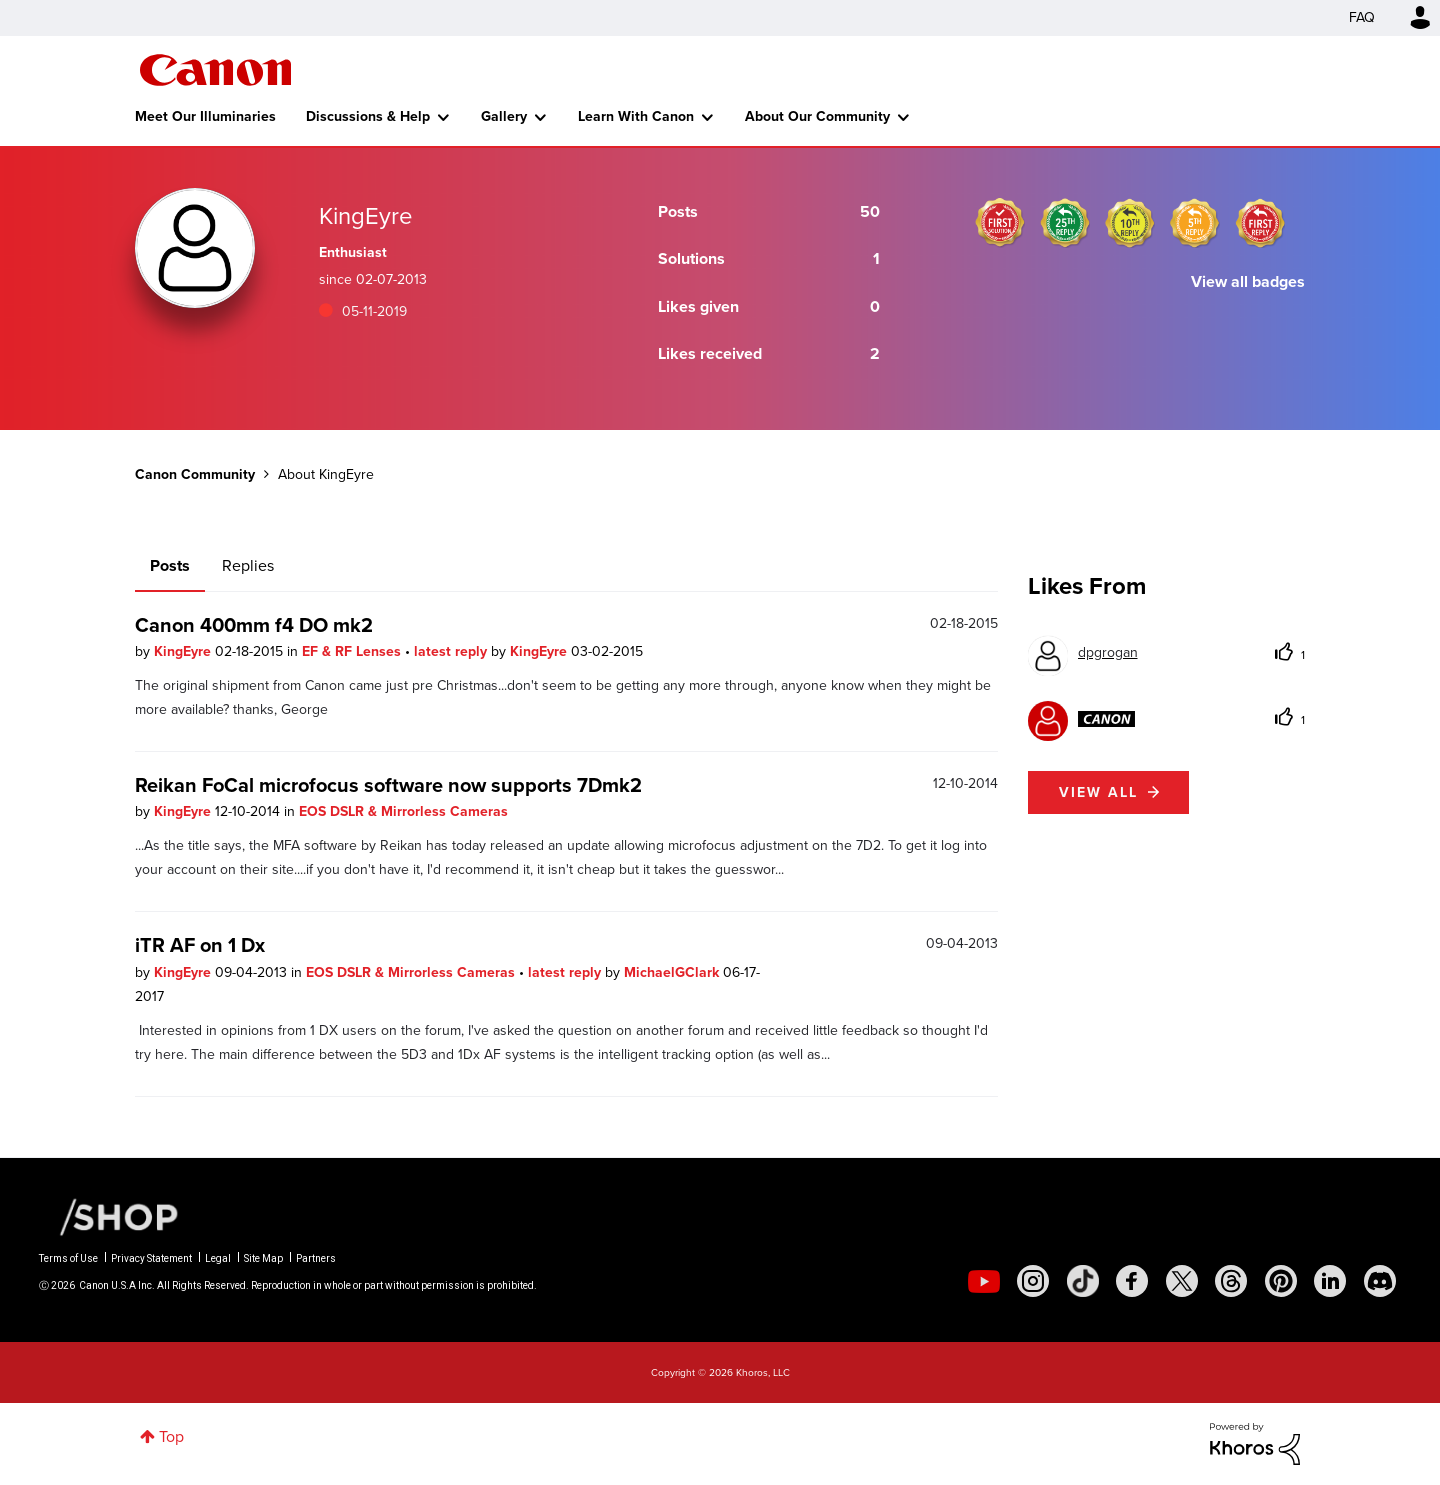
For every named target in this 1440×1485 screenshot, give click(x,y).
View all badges (1248, 281)
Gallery (504, 116)
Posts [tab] (170, 565)
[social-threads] (1231, 1281)
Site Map (263, 1258)
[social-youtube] (984, 1281)
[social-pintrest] (1281, 1281)
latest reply (452, 651)
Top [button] (171, 1436)
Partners (316, 1258)
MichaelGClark (673, 972)
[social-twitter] (1182, 1281)
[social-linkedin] (1330, 1281)
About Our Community (817, 116)
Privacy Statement (151, 1258)
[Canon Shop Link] (109, 1216)
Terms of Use (68, 1258)
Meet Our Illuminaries (205, 116)
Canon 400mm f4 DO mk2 (254, 625)
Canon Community (215, 70)
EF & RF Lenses (353, 651)
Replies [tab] (248, 565)
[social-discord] (1380, 1281)
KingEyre (184, 651)
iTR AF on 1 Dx (200, 945)
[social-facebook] (1132, 1281)
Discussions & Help (368, 116)
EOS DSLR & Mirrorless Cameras (403, 811)
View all (1098, 792)
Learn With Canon (636, 116)
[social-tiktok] (1083, 1281)
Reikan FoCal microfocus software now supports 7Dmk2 (388, 785)
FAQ (1362, 17)
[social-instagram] (1033, 1281)
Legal (218, 1258)
